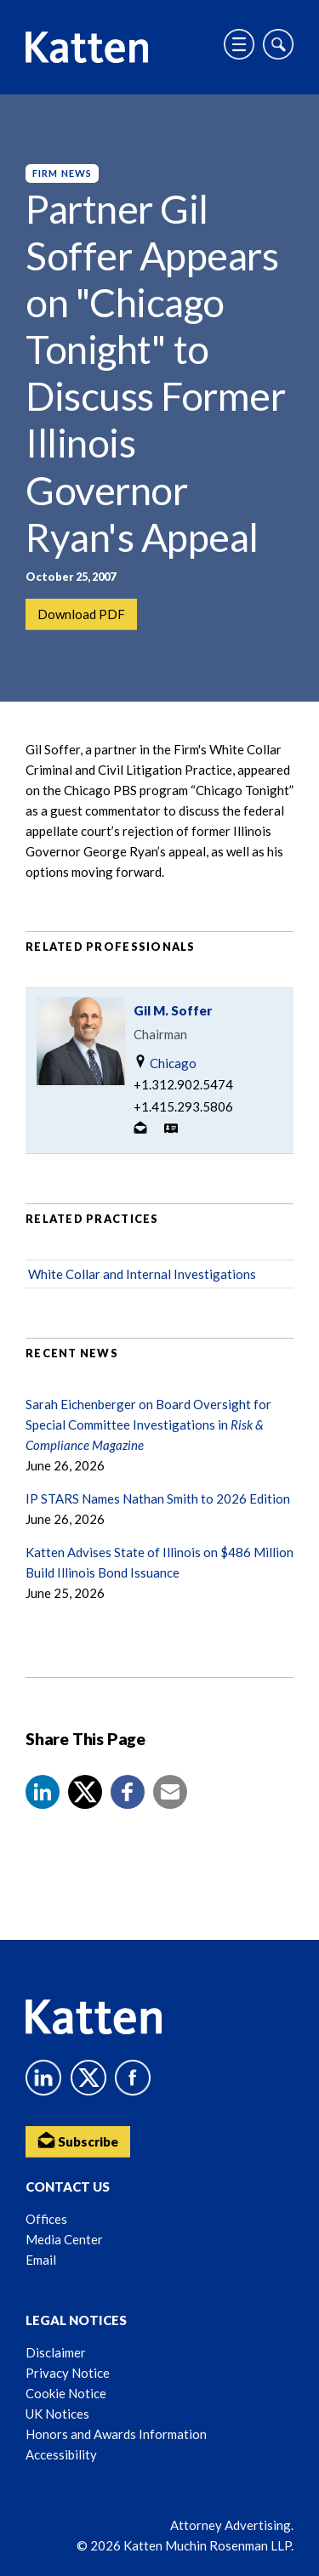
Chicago (165, 1063)
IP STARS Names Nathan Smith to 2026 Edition (158, 1498)
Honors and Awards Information (116, 2434)
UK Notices (57, 2413)
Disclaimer (56, 2352)
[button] (43, 1792)
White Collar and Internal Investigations (142, 1274)
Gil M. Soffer (173, 1010)
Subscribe (77, 2140)
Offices (46, 2218)
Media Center (64, 2239)
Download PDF (81, 614)
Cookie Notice (66, 2393)
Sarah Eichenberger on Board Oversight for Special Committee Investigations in (148, 1424)
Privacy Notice (68, 2372)
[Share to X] (85, 1792)
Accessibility (61, 2454)
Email (41, 2259)
